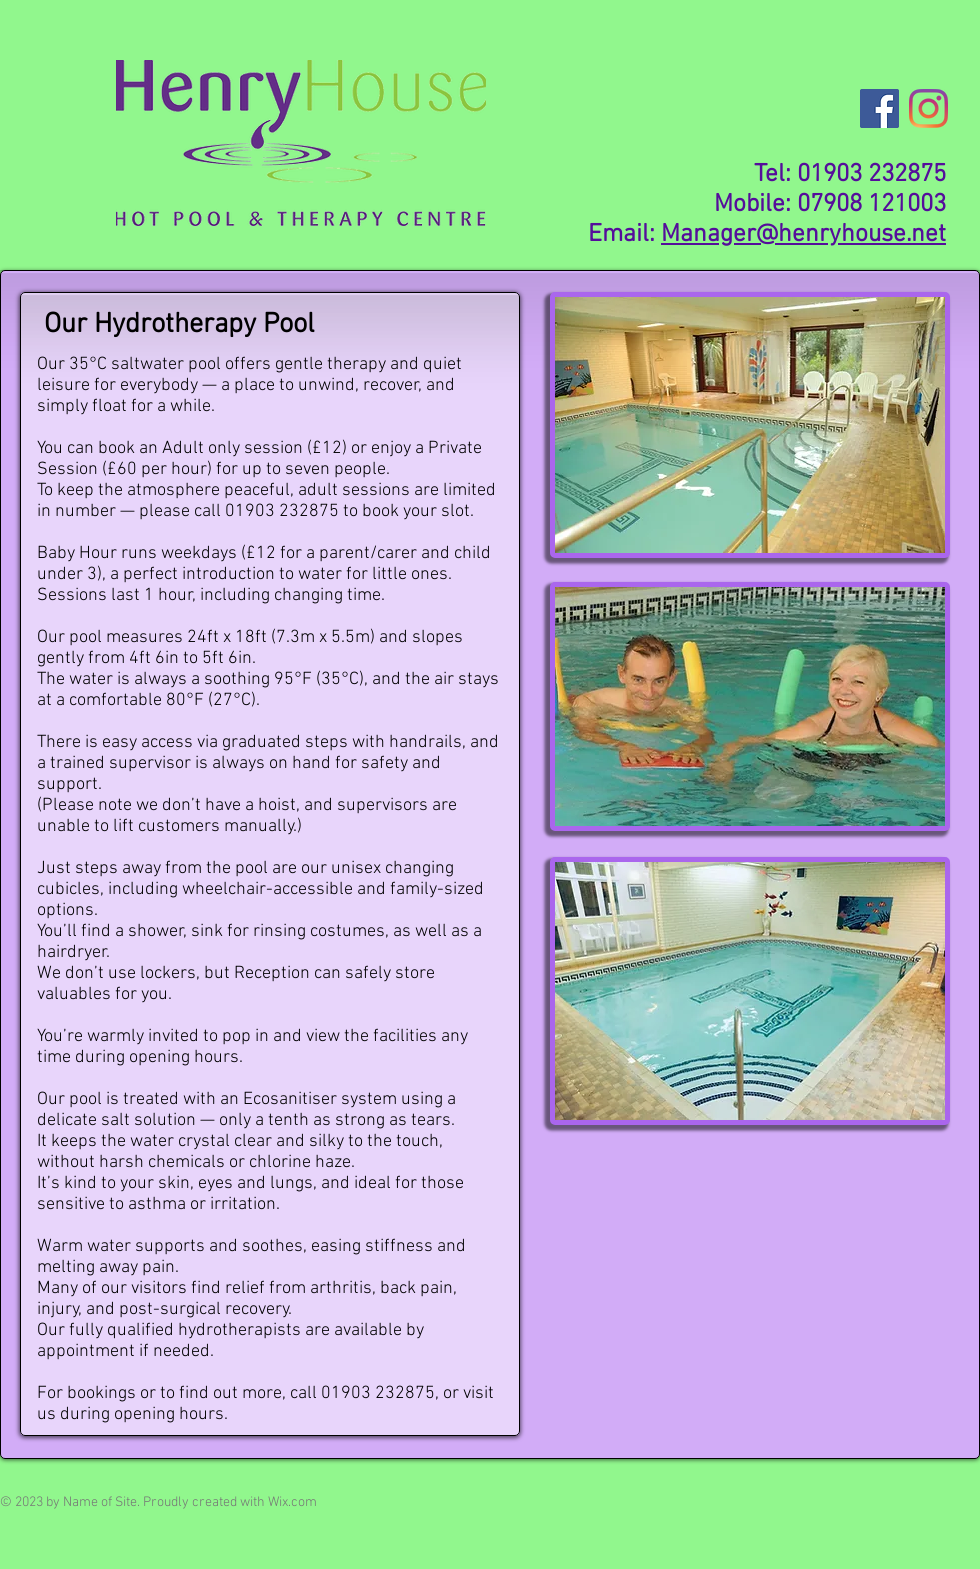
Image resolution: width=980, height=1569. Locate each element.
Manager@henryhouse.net (803, 235)
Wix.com (292, 1502)
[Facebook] (879, 108)
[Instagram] (928, 108)
